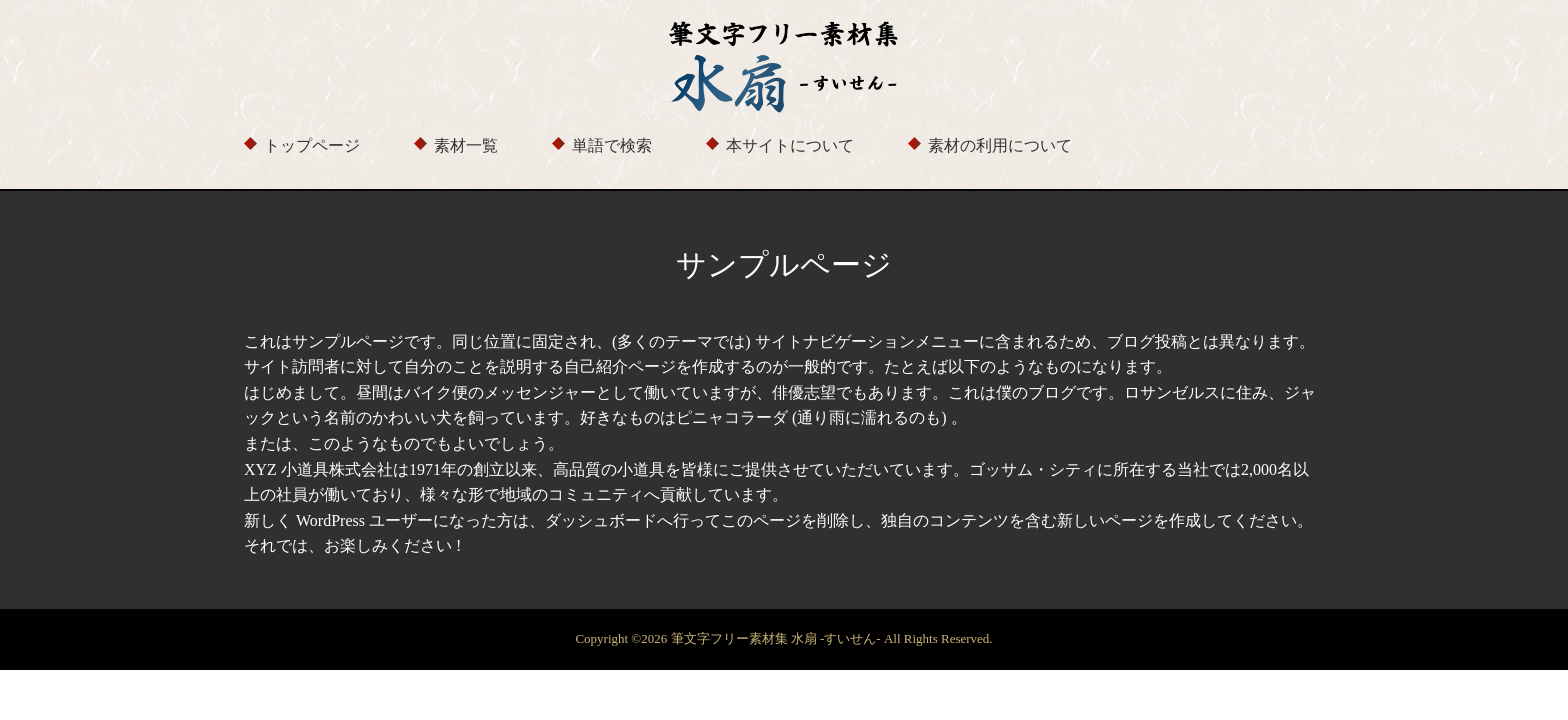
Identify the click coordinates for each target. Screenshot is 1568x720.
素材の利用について (1000, 145)
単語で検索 (612, 145)
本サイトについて (790, 145)
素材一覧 (466, 145)
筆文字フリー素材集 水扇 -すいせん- (777, 638)
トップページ (312, 145)
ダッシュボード (601, 520)
